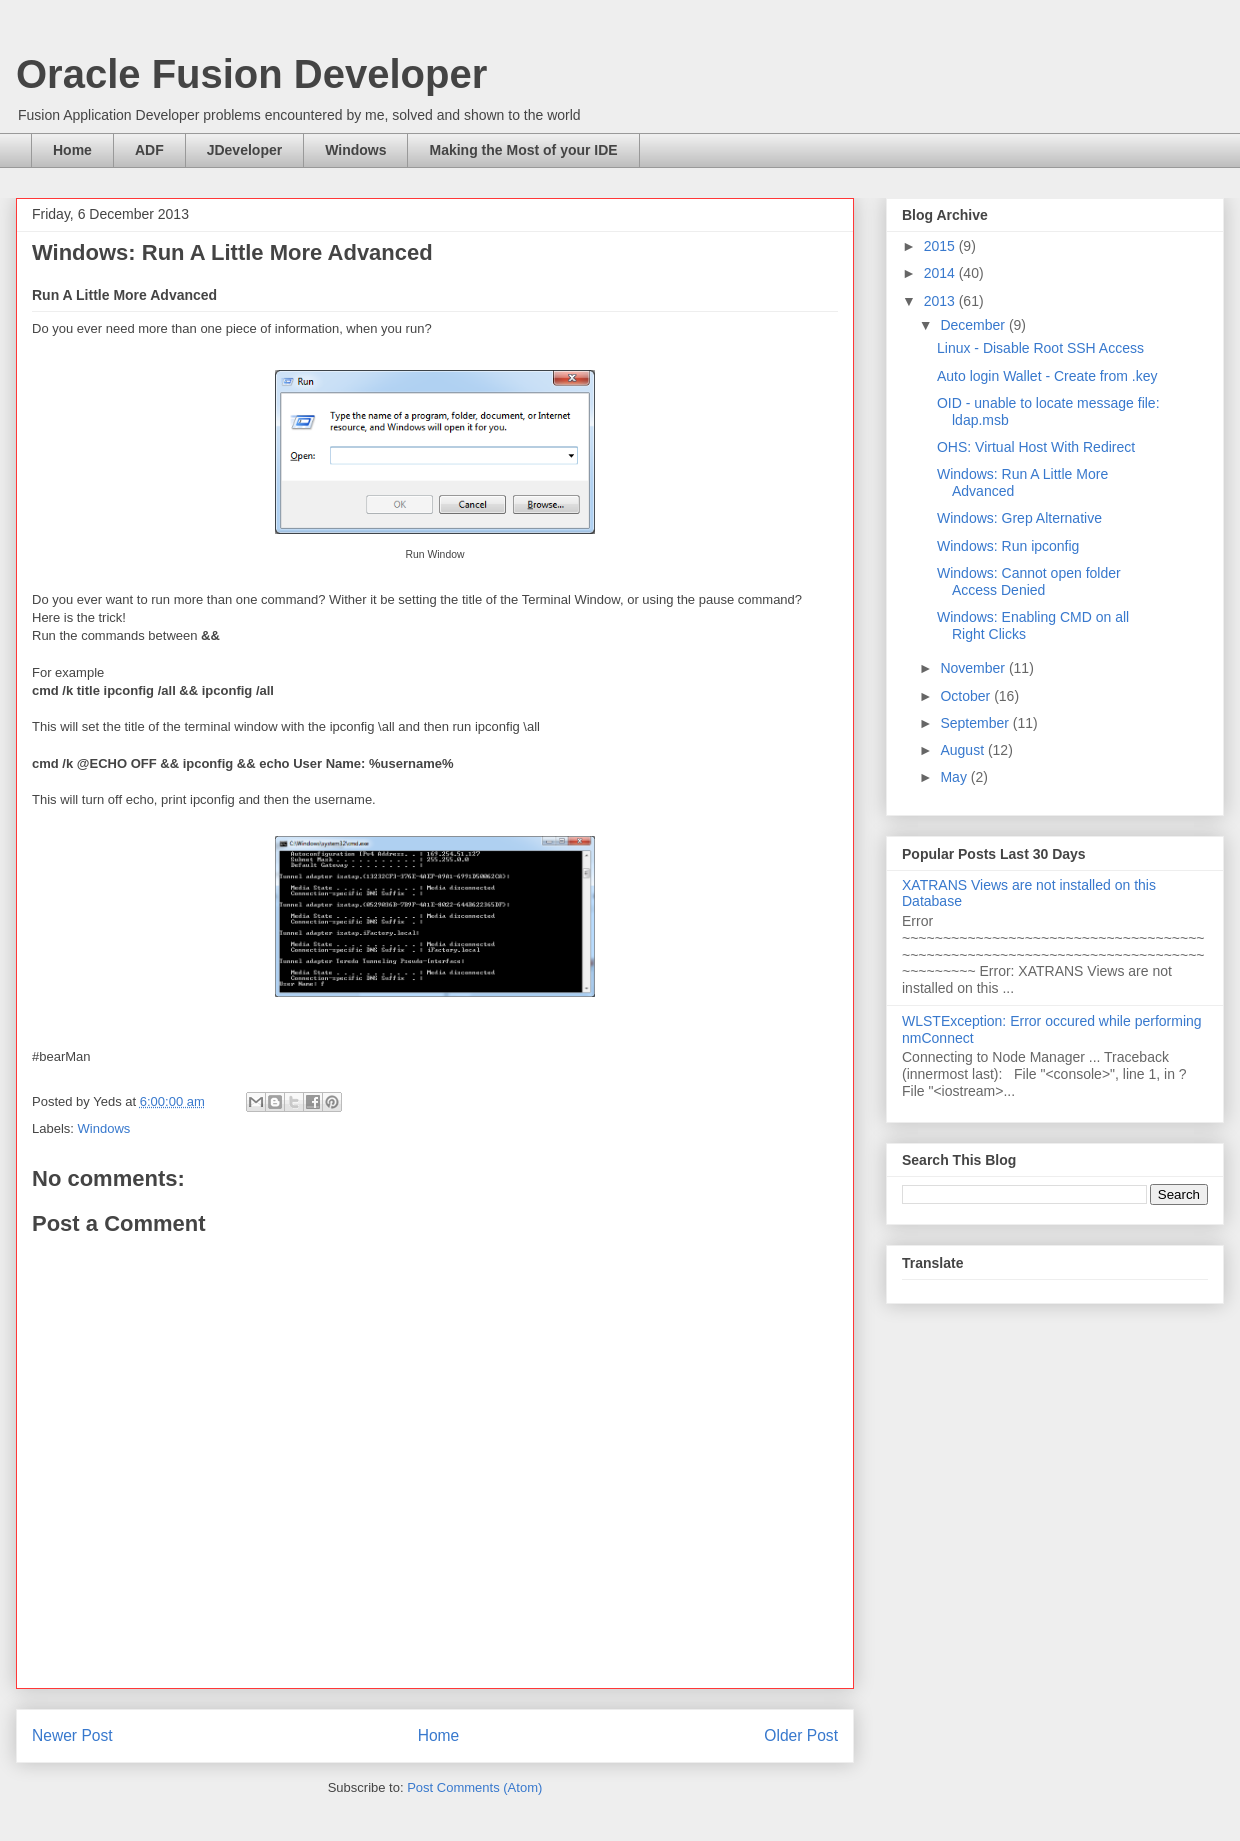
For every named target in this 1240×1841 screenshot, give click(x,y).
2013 (941, 301)
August (963, 750)
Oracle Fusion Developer (251, 74)
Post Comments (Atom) (474, 1787)
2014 (941, 273)
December (974, 325)
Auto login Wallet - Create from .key (1047, 376)
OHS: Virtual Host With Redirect (1036, 447)
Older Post (801, 1735)
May (955, 777)
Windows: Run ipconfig (1008, 546)
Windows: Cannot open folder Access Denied (1029, 581)
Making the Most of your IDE (523, 150)
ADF (149, 150)
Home (72, 150)
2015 (941, 246)
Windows (355, 150)
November (974, 668)
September (976, 723)
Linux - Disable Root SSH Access (1040, 348)
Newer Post (72, 1735)
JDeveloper (244, 150)
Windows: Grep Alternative (1019, 518)
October (967, 696)
